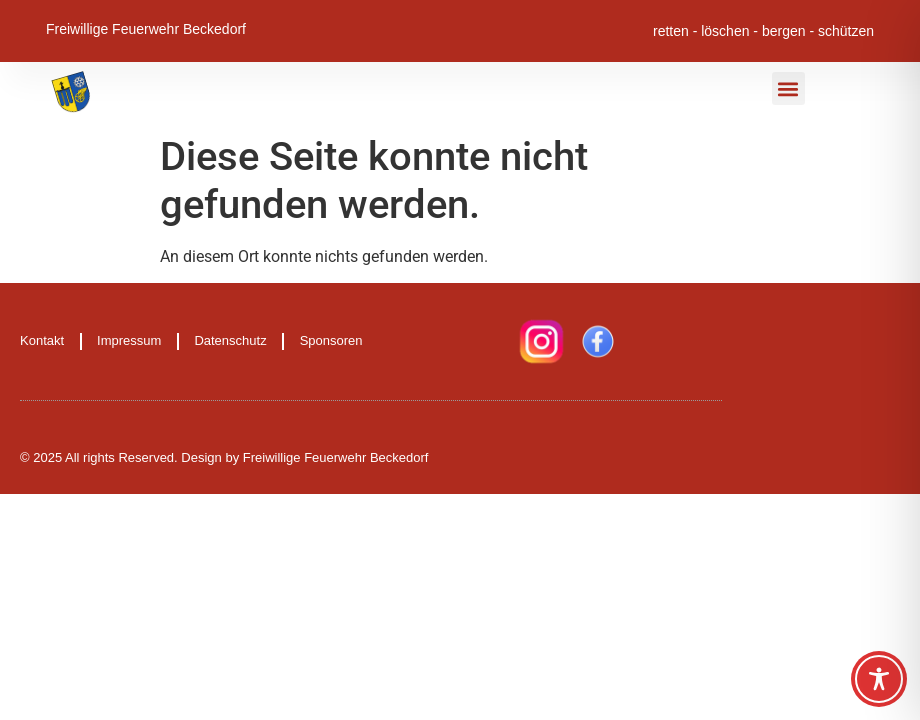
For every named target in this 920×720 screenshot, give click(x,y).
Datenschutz (230, 340)
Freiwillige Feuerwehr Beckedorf (146, 28)
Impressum (129, 340)
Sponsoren (331, 340)
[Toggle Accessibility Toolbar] (879, 679)
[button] (788, 88)
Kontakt (42, 340)
